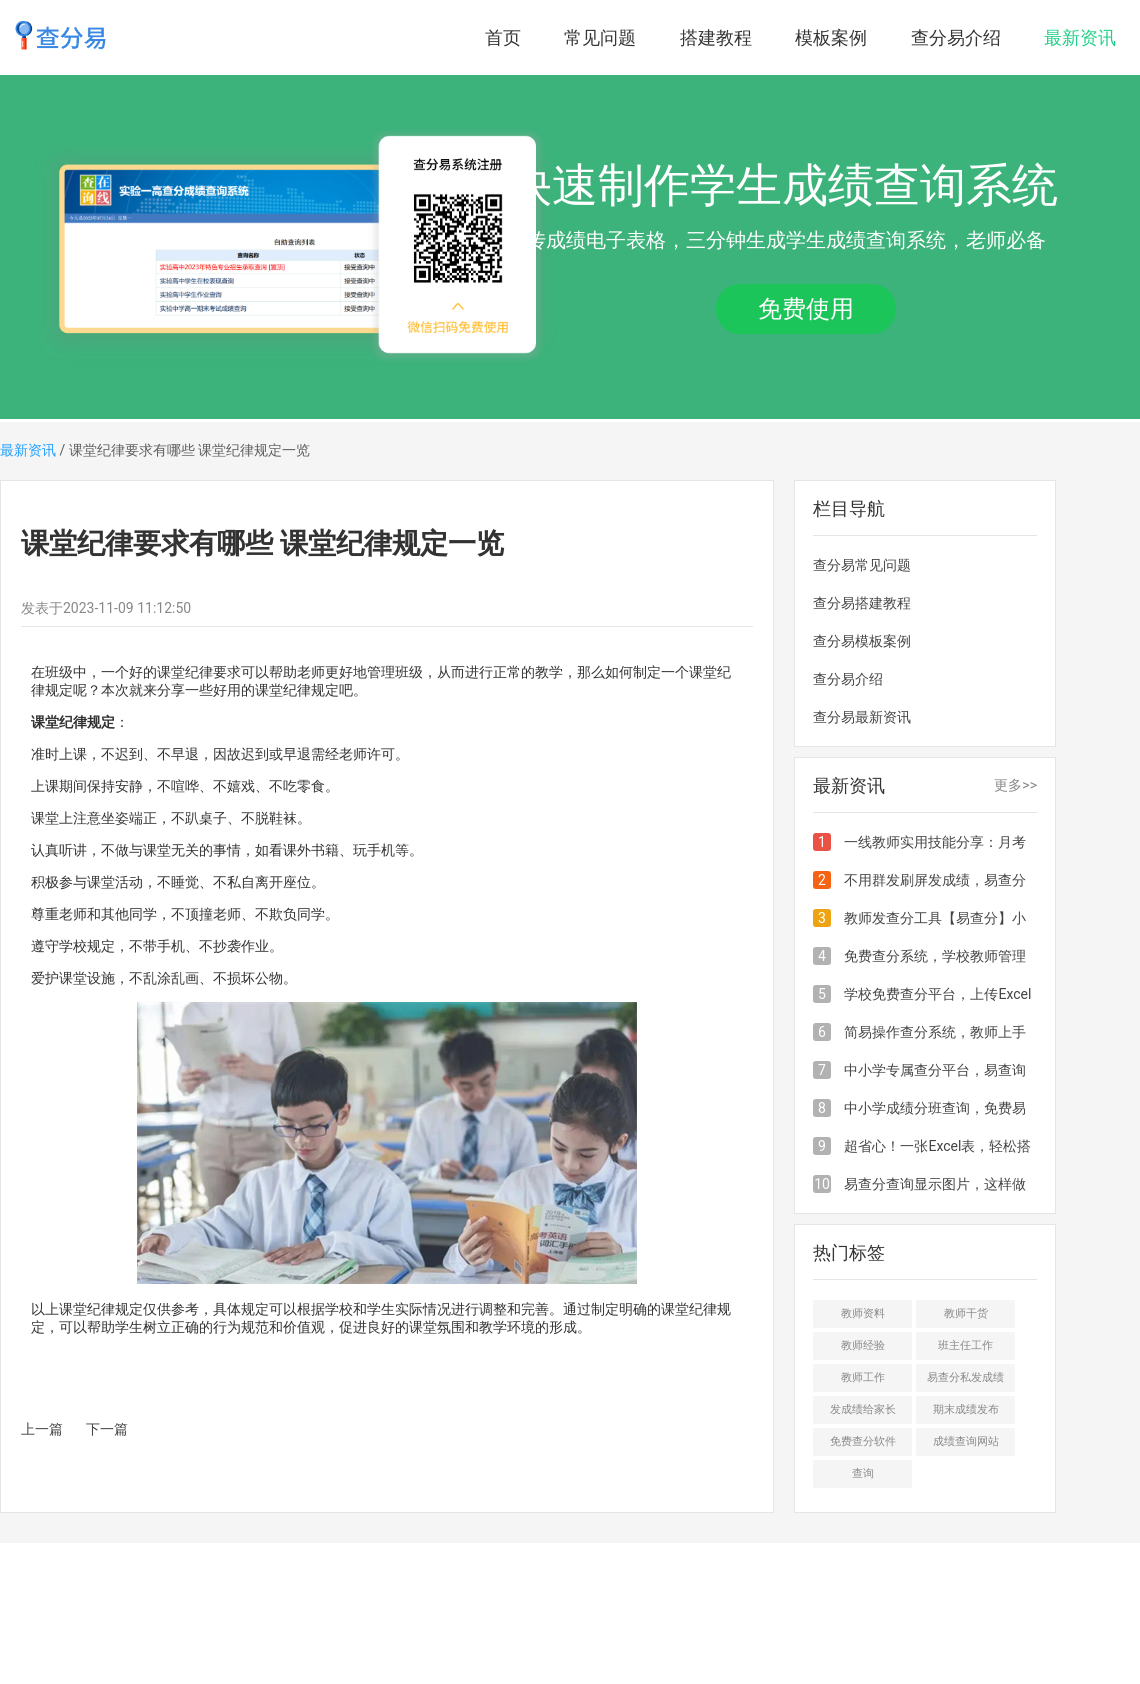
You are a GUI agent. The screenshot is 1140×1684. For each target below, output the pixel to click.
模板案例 (831, 37)
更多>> (1015, 785)
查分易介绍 (956, 37)
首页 (503, 37)
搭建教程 (716, 37)
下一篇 (107, 1429)
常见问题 (600, 37)
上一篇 (42, 1429)
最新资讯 (1080, 37)
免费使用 (806, 309)
